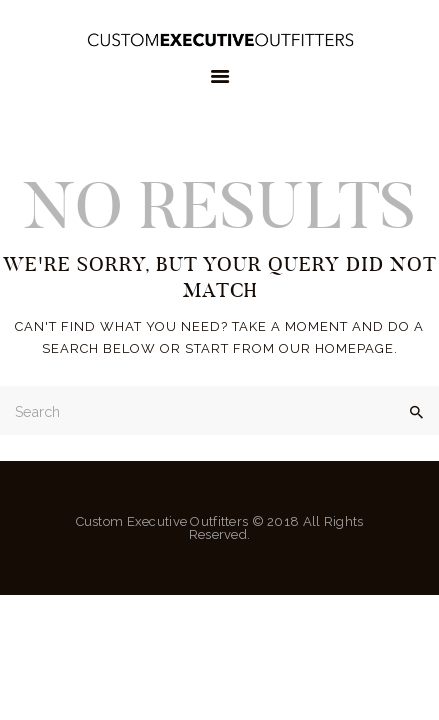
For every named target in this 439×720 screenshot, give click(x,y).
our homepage (336, 348)
